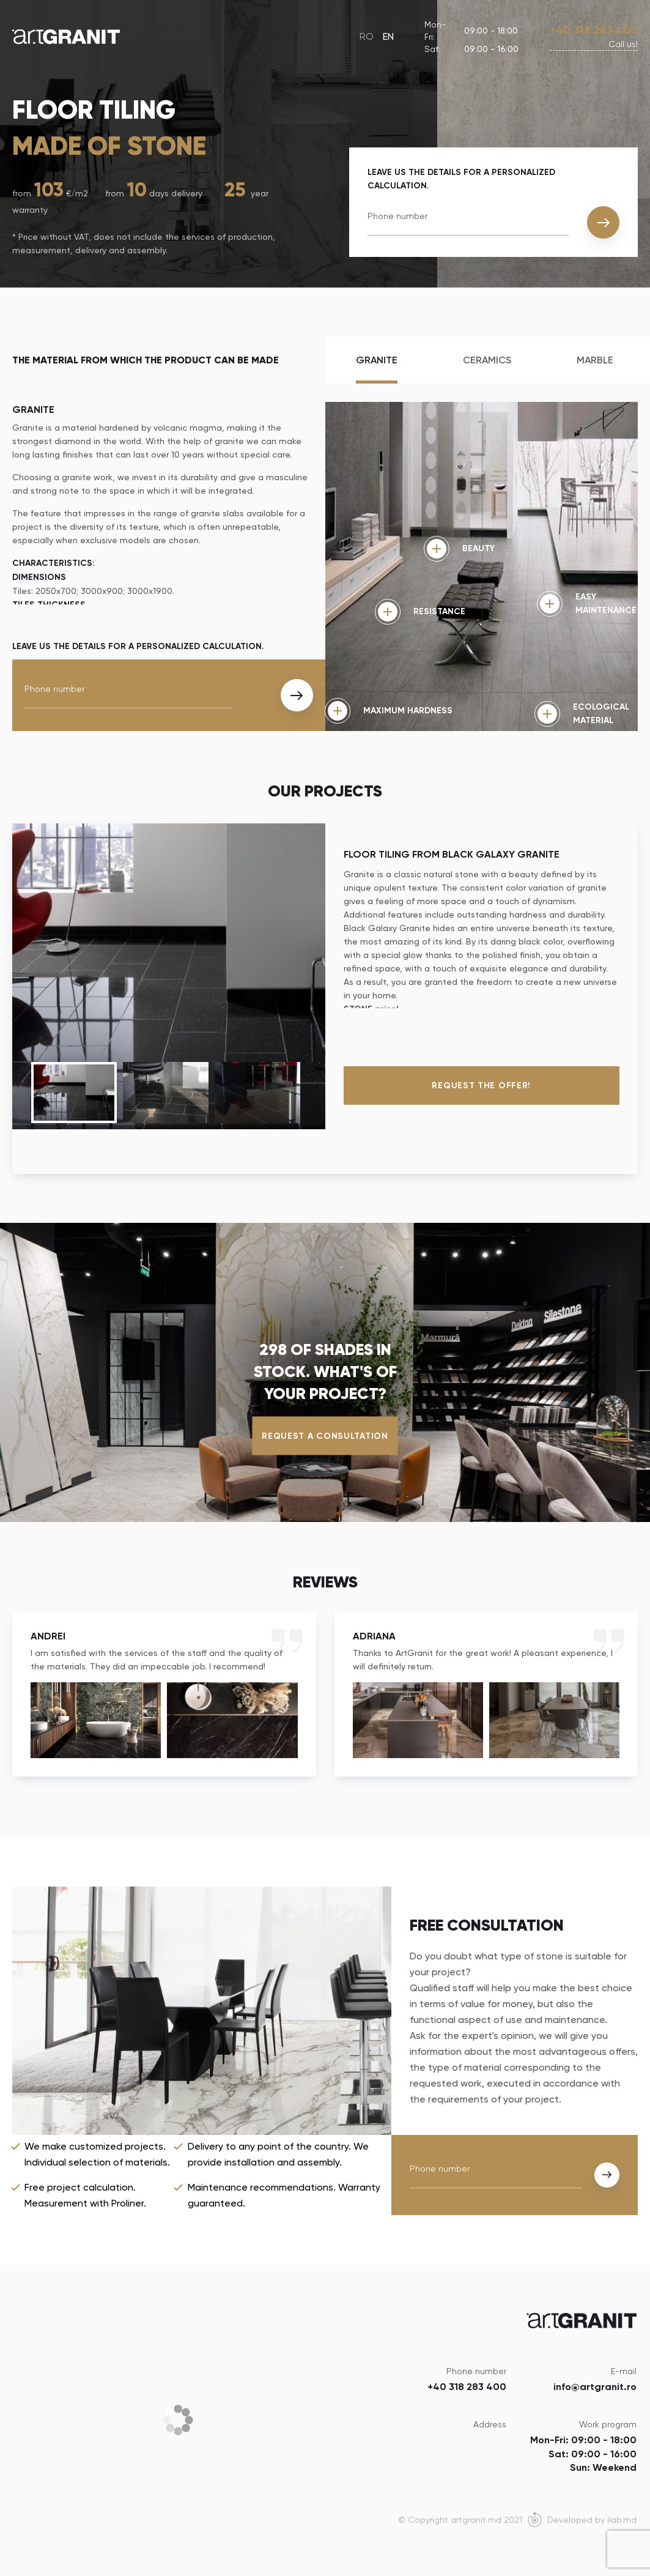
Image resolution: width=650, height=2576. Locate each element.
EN (388, 36)
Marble (595, 360)
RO (367, 36)
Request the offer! (481, 1085)
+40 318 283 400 (594, 30)
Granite (376, 360)
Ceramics (487, 360)
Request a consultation (325, 1435)
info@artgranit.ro (595, 2386)
